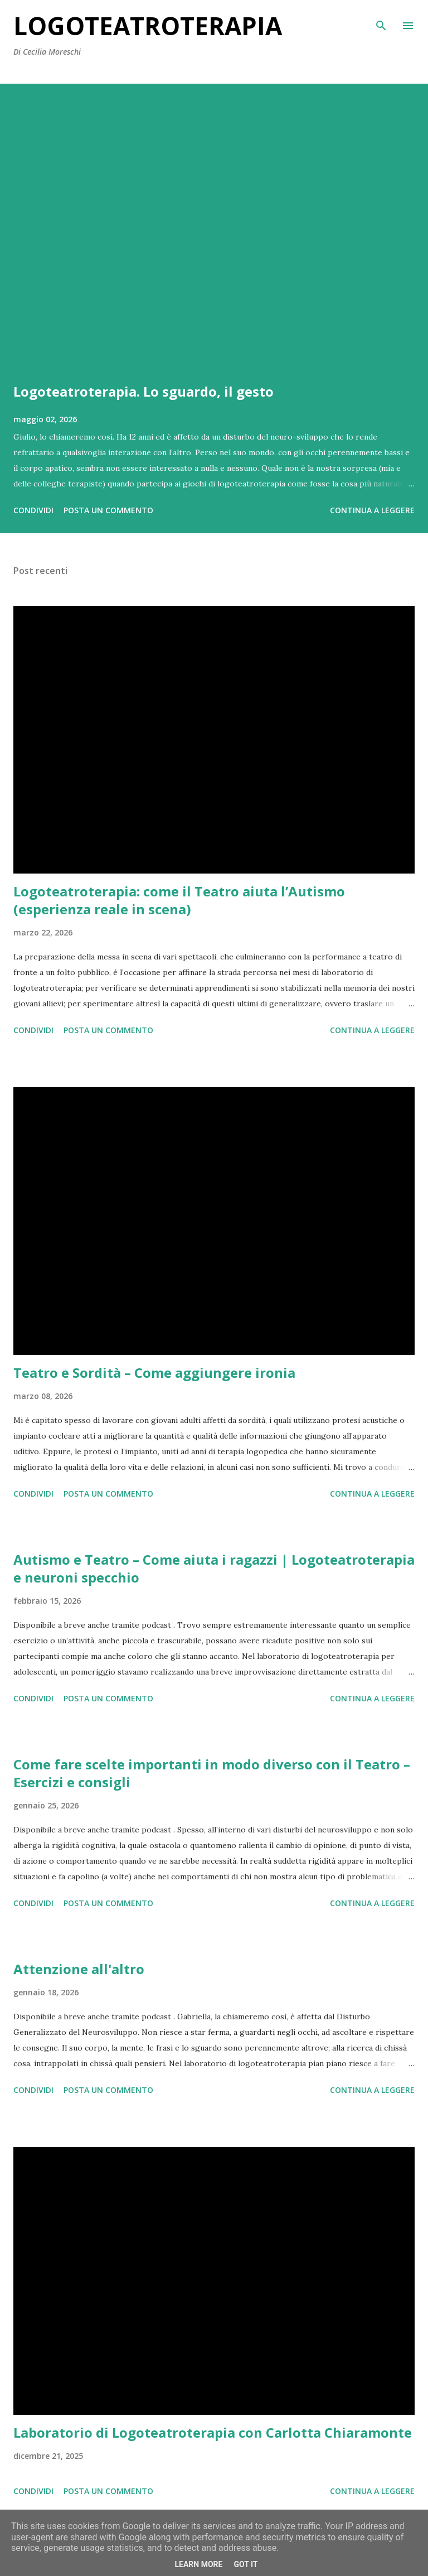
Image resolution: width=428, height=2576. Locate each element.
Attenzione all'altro (78, 1969)
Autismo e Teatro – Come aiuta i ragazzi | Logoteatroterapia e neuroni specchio (214, 1568)
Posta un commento (108, 510)
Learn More (198, 2564)
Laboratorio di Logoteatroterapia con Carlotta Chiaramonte (212, 2432)
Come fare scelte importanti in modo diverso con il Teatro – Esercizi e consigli (211, 1773)
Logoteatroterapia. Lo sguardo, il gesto (143, 391)
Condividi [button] (33, 510)
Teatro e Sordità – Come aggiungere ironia (154, 1372)
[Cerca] (381, 20)
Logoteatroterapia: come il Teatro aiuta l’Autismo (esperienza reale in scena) (179, 900)
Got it (245, 2564)
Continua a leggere (372, 510)
